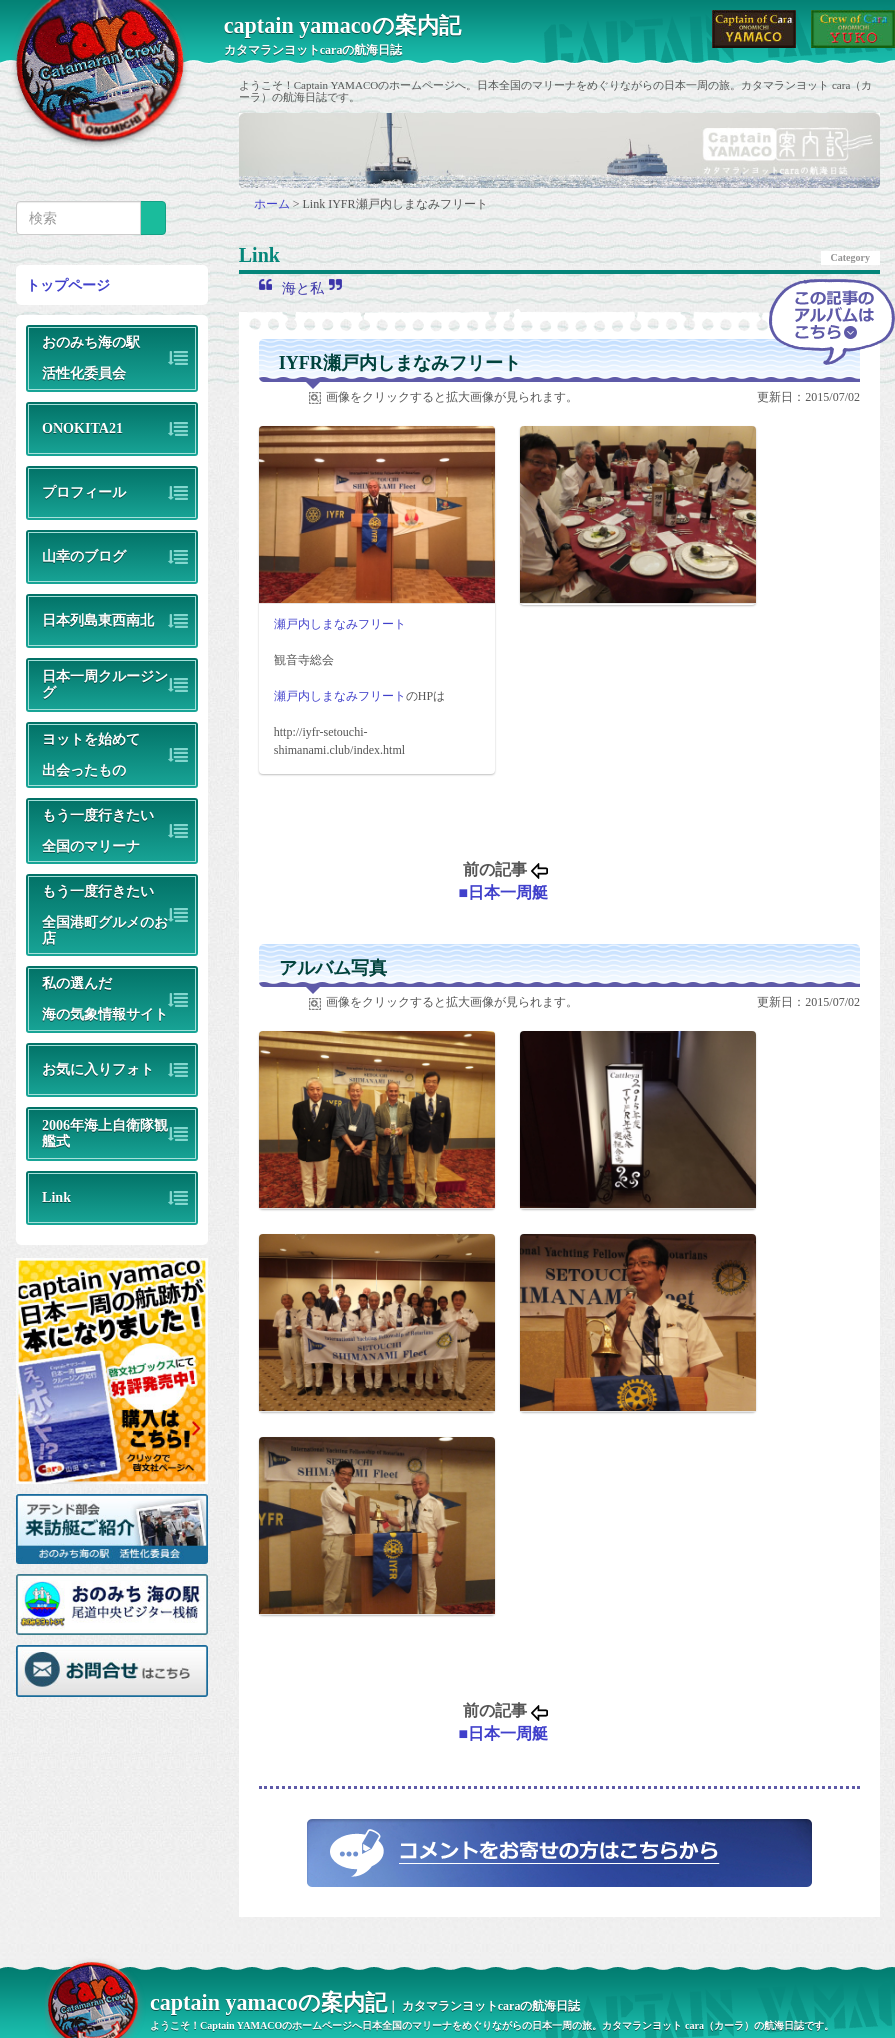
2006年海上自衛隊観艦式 (105, 1132)
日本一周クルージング (105, 683)
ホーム (273, 204)
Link (56, 1197)
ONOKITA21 (82, 428)
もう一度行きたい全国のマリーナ (98, 830)
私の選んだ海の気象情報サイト (105, 998)
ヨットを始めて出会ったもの (91, 754)
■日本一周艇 (503, 892)
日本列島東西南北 (98, 620)
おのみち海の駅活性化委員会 (91, 357)
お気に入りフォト (98, 1069)
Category (850, 257)
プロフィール (84, 492)
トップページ (68, 285)
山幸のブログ (84, 556)
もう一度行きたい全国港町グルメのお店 (105, 914)
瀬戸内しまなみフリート (340, 624)
